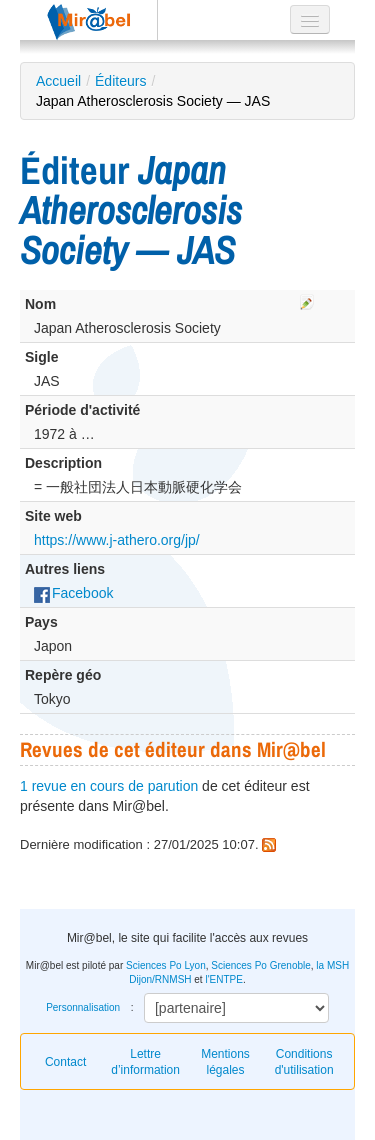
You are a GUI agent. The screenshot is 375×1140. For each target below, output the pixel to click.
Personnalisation (83, 1007)
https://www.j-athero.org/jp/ (117, 540)
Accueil (58, 81)
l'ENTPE (223, 979)
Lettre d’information (145, 1062)
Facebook (73, 593)
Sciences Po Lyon (166, 965)
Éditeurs (120, 81)
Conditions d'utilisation (304, 1062)
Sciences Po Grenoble (261, 965)
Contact (65, 1062)
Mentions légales (225, 1062)
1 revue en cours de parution (109, 786)
